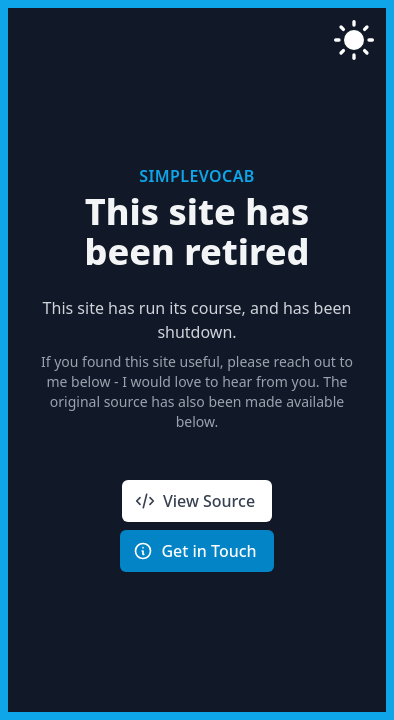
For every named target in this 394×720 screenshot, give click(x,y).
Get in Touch (194, 551)
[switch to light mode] (354, 40)
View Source (195, 501)
